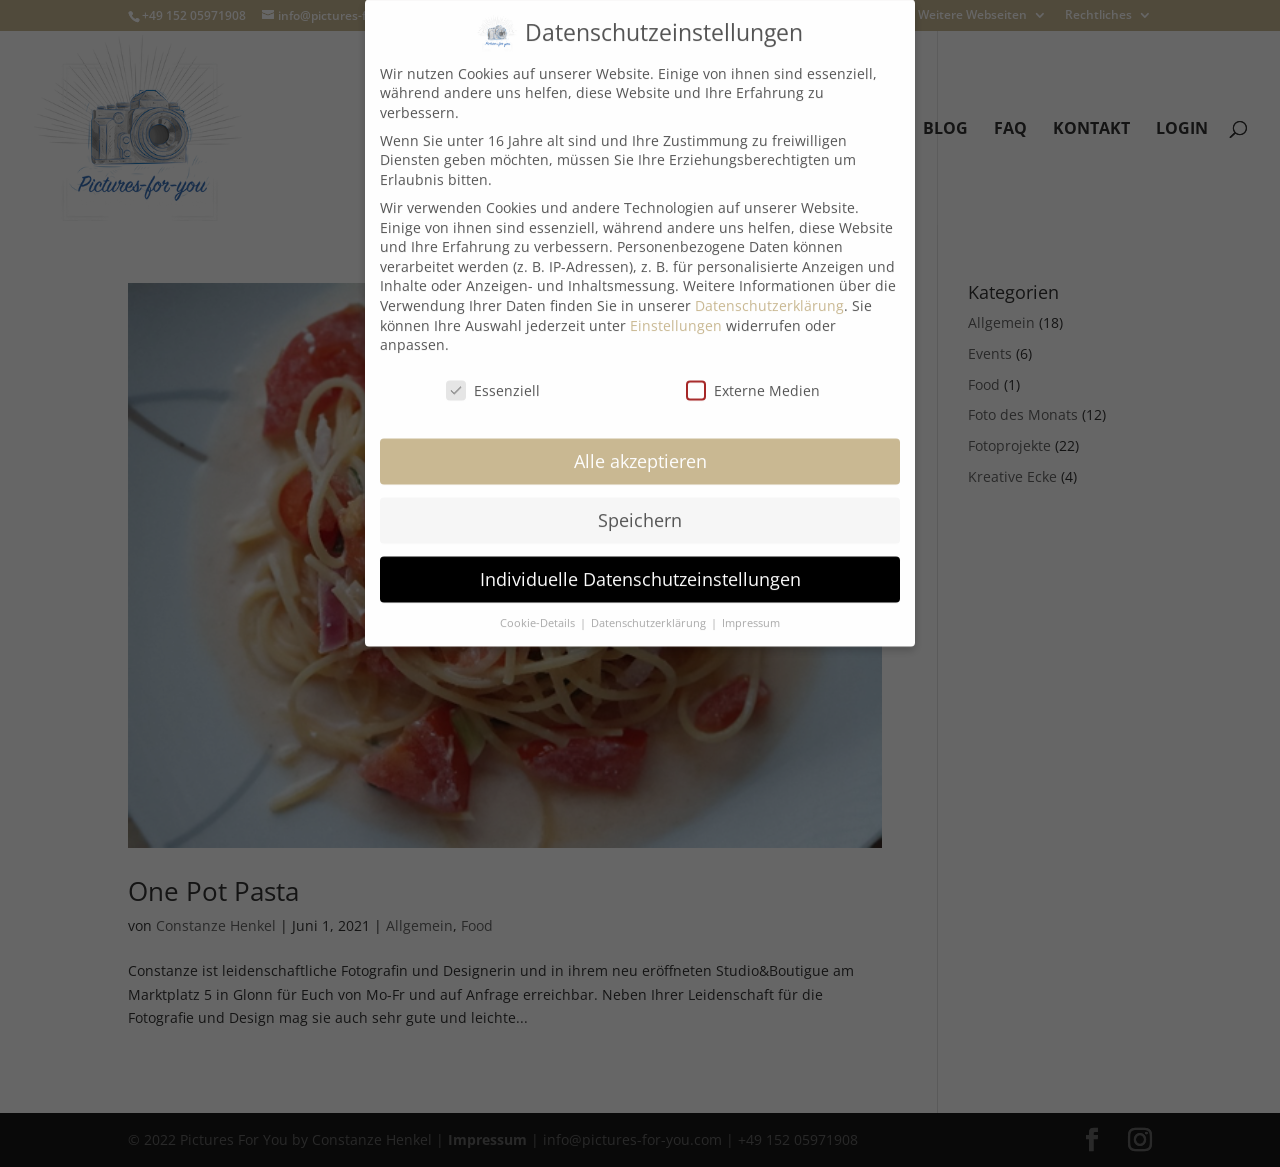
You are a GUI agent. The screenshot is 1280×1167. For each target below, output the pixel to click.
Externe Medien (753, 371)
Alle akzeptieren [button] (640, 442)
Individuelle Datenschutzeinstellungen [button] (640, 560)
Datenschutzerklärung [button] (650, 604)
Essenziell (493, 371)
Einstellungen (676, 306)
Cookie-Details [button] (539, 604)
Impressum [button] (751, 604)
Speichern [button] (640, 501)
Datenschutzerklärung (769, 286)
